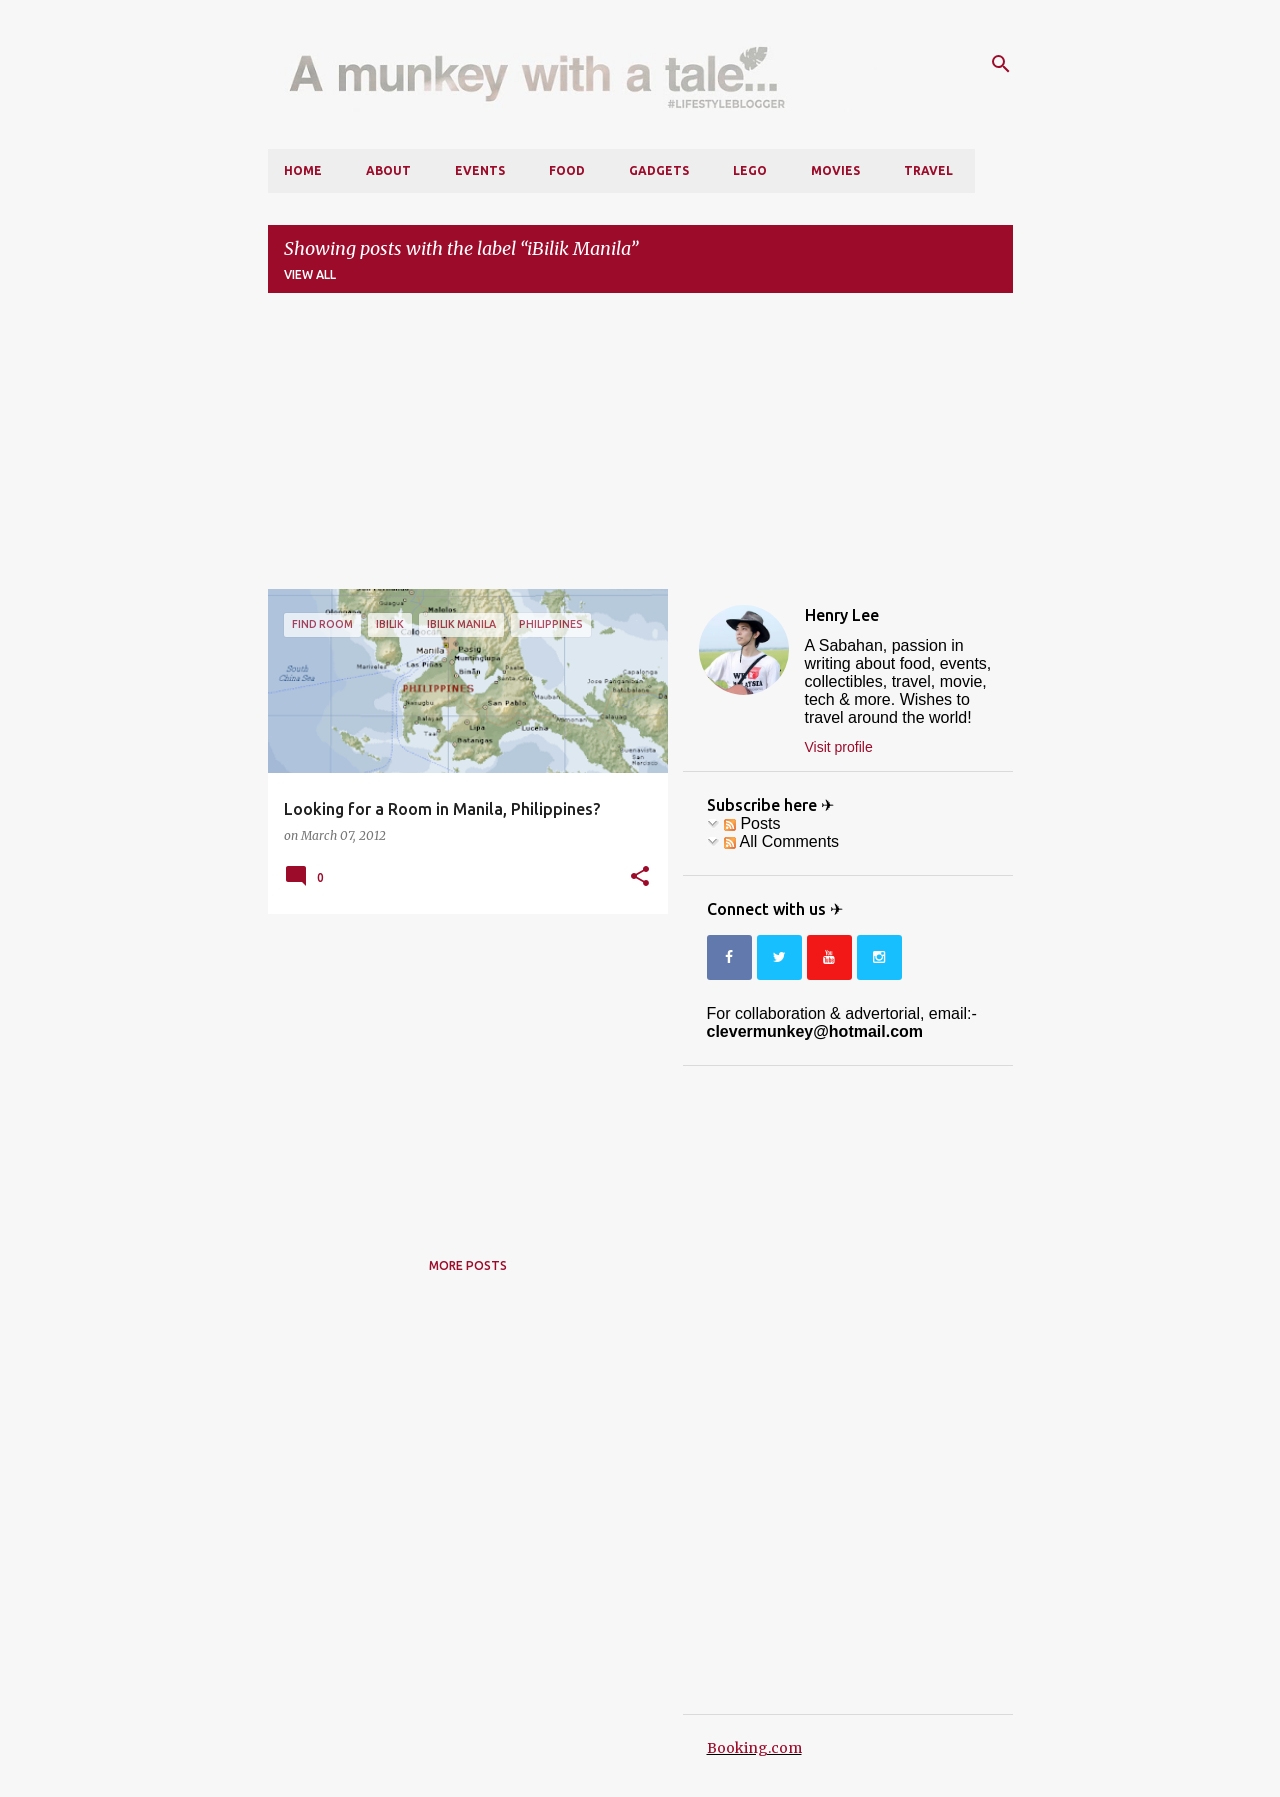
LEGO (750, 170)
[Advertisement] (640, 449)
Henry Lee (842, 615)
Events (480, 170)
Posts (752, 823)
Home (303, 170)
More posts (468, 1265)
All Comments (781, 841)
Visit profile (839, 747)
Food (567, 170)
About (388, 170)
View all (310, 274)
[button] (640, 877)
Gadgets (659, 170)
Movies (835, 170)
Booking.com (754, 1748)
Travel (928, 170)
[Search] (1001, 64)
